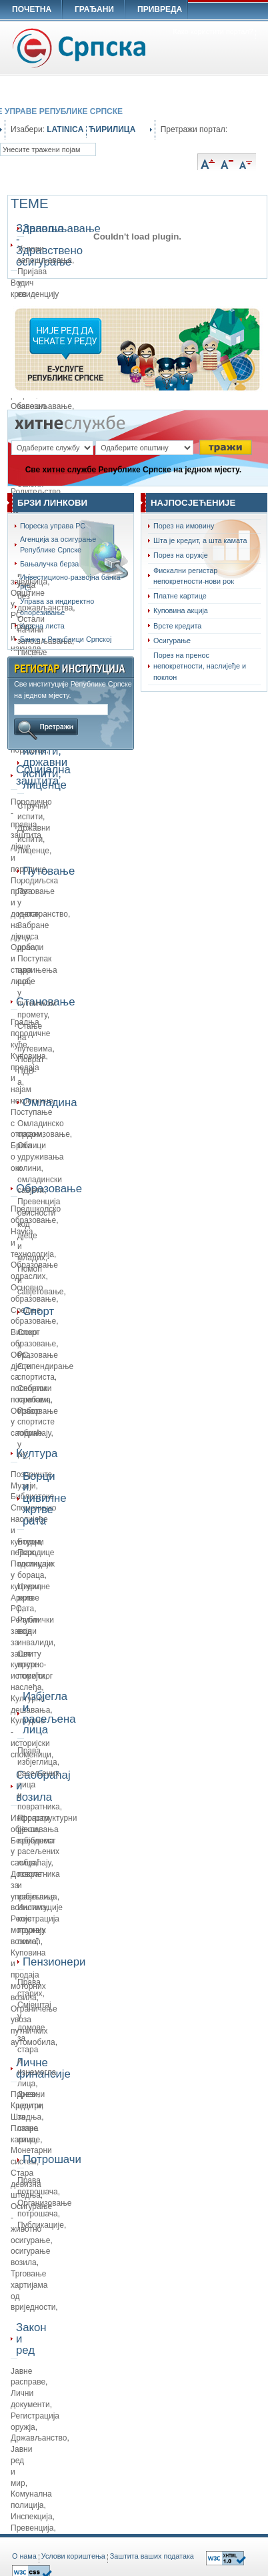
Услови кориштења (73, 2556)
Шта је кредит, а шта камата (200, 540)
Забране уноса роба (33, 937)
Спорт (23, 1311)
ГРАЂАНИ (94, 9)
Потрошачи (23, 2159)
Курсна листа (42, 626)
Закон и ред (16, 2338)
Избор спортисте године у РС (36, 1433)
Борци (29, 1542)
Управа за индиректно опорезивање (57, 606)
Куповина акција (180, 610)
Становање (16, 1001)
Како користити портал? (213, 31)
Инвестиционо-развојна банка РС (70, 582)
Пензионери (23, 1962)
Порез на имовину (183, 526)
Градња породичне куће (31, 1033)
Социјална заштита (16, 775)
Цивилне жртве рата (33, 1598)
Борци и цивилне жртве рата (23, 1498)
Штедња (26, 2117)
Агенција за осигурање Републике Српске (58, 544)
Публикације (40, 2225)
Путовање (23, 871)
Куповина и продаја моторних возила (28, 1975)
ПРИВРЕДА (159, 9)
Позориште (31, 1474)
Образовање (16, 1188)
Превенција (32, 2528)
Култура (16, 1453)
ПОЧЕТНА (31, 9)
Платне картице (180, 596)
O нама (24, 2556)
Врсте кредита (177, 626)
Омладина (23, 1102)
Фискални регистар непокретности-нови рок (193, 575)
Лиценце (33, 850)
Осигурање (172, 640)
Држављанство (39, 2438)
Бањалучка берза (49, 564)
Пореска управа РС (52, 526)
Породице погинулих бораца (36, 1564)
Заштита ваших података (152, 2556)
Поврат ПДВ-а (30, 1071)
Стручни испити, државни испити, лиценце (23, 762)
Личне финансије (16, 2068)
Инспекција (32, 2516)
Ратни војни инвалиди (35, 1631)
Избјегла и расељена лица (23, 1713)
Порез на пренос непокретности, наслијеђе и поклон (199, 666)
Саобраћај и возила (16, 1786)
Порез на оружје (180, 555)
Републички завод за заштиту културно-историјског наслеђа (32, 1653)
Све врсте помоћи (31, 1665)
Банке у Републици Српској (65, 639)
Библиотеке (32, 1496)
